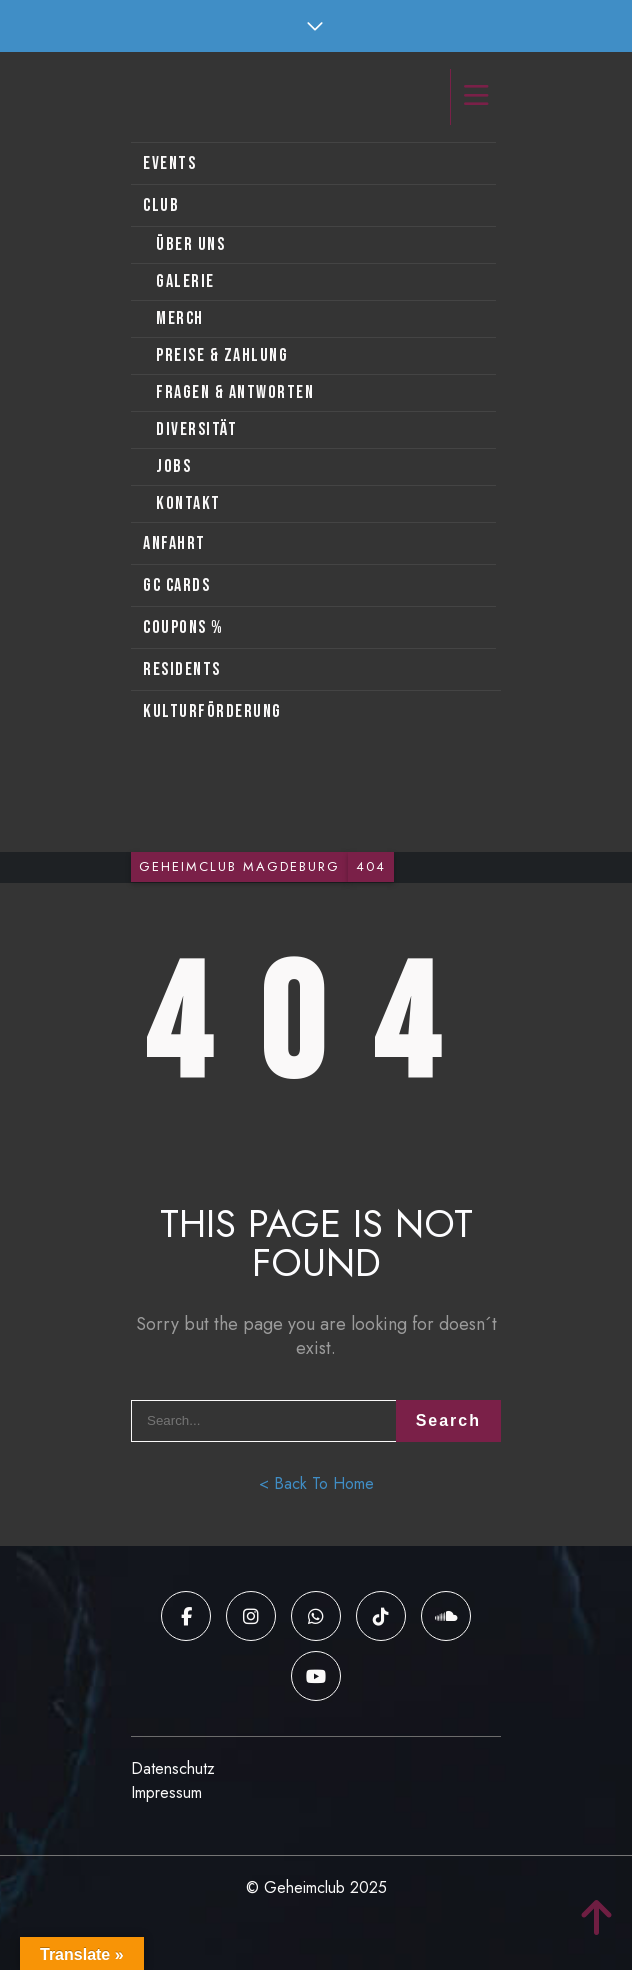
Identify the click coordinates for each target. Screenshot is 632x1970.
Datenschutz (173, 1768)
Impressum (166, 1792)
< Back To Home (316, 1483)
